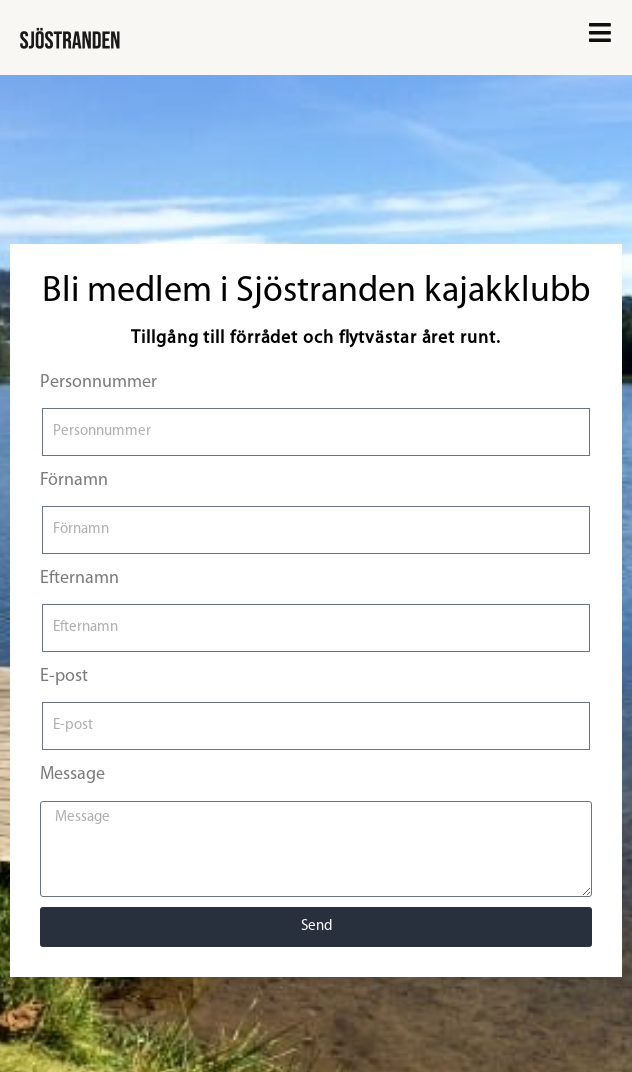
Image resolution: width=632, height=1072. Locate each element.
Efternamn (79, 578)
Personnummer (98, 382)
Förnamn (74, 480)
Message (72, 774)
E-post (64, 676)
